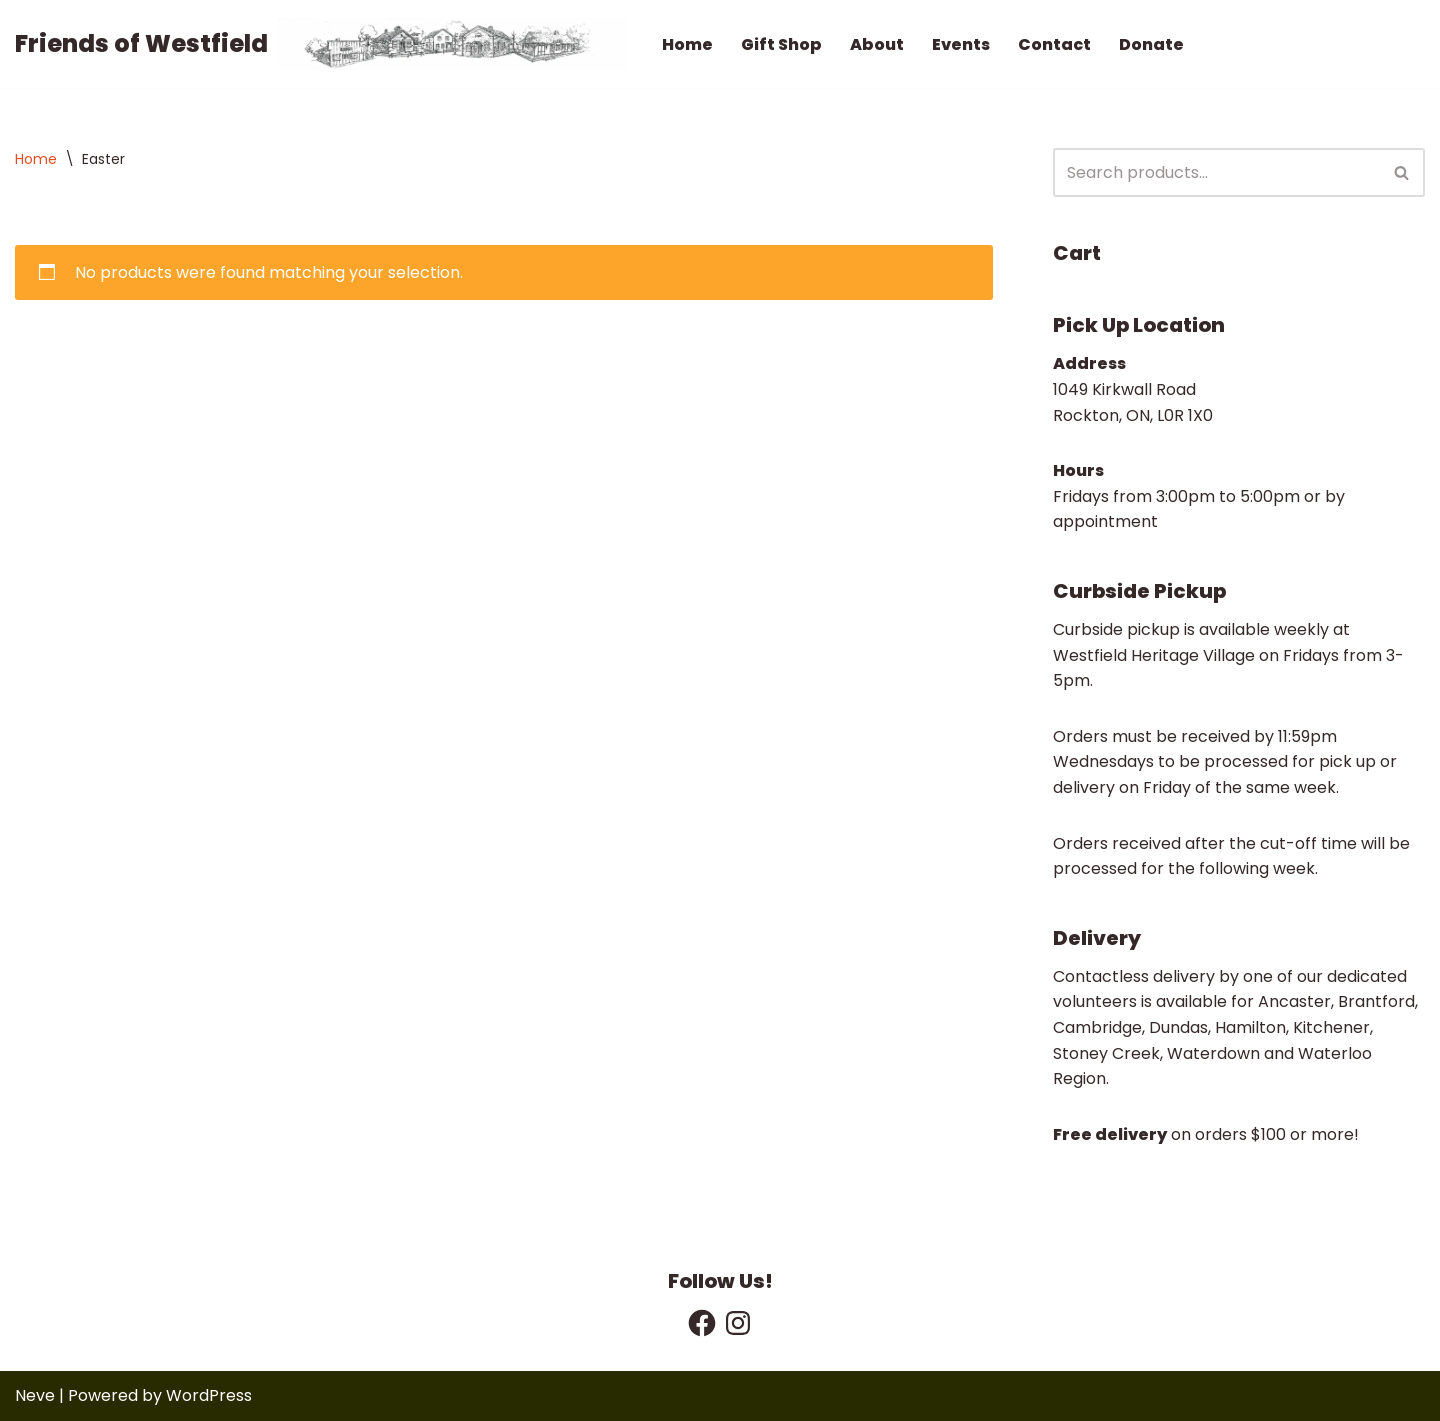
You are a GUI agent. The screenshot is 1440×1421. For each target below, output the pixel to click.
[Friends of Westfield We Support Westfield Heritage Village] (321, 44)
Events (961, 44)
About (877, 44)
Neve (35, 1395)
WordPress (209, 1395)
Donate (1151, 44)
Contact (1054, 44)
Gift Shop (781, 44)
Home (687, 44)
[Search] (1216, 172)
